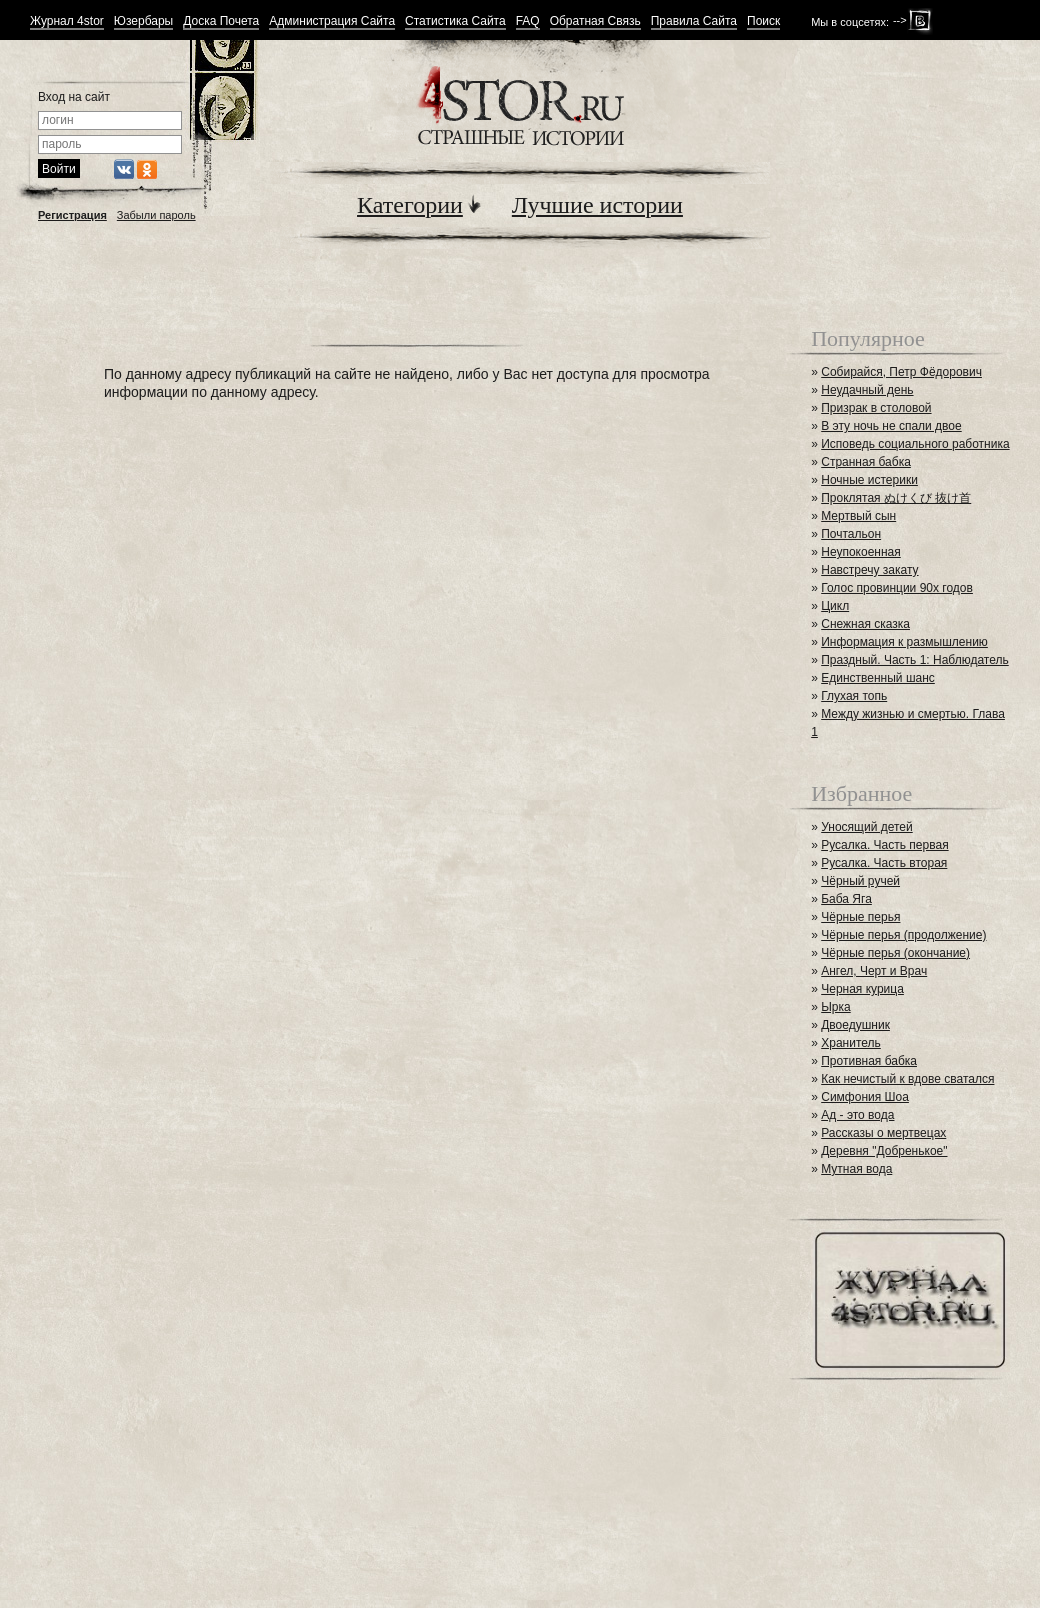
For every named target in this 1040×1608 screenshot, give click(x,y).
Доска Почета (221, 21)
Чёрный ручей (860, 881)
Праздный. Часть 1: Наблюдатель (915, 660)
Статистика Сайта (455, 21)
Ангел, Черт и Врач (874, 971)
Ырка (835, 1007)
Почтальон (851, 534)
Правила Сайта (694, 21)
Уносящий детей (867, 827)
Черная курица (862, 989)
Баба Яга (846, 899)
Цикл (835, 606)
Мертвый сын (858, 516)
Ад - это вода (857, 1115)
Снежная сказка (865, 624)
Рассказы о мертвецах (883, 1133)
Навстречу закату (869, 570)
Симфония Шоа (865, 1097)
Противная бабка (869, 1061)
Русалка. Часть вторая (884, 863)
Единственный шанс (878, 678)
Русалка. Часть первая (884, 845)
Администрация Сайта (332, 21)
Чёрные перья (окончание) (895, 953)
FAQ (528, 21)
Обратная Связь (595, 21)
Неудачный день (867, 390)
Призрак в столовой (876, 408)
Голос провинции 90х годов (897, 588)
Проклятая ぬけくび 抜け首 (896, 498)
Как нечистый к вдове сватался (907, 1079)
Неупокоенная (861, 552)
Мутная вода (856, 1169)
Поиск (763, 21)
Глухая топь (854, 696)
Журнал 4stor (67, 21)
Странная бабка (866, 462)
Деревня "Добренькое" (884, 1151)
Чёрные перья (860, 917)
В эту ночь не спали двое (891, 426)
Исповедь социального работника (915, 444)
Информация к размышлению (904, 642)
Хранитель (851, 1043)
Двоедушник (855, 1025)
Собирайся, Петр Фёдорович (901, 372)
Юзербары (143, 21)
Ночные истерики (869, 480)
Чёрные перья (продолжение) (903, 935)
